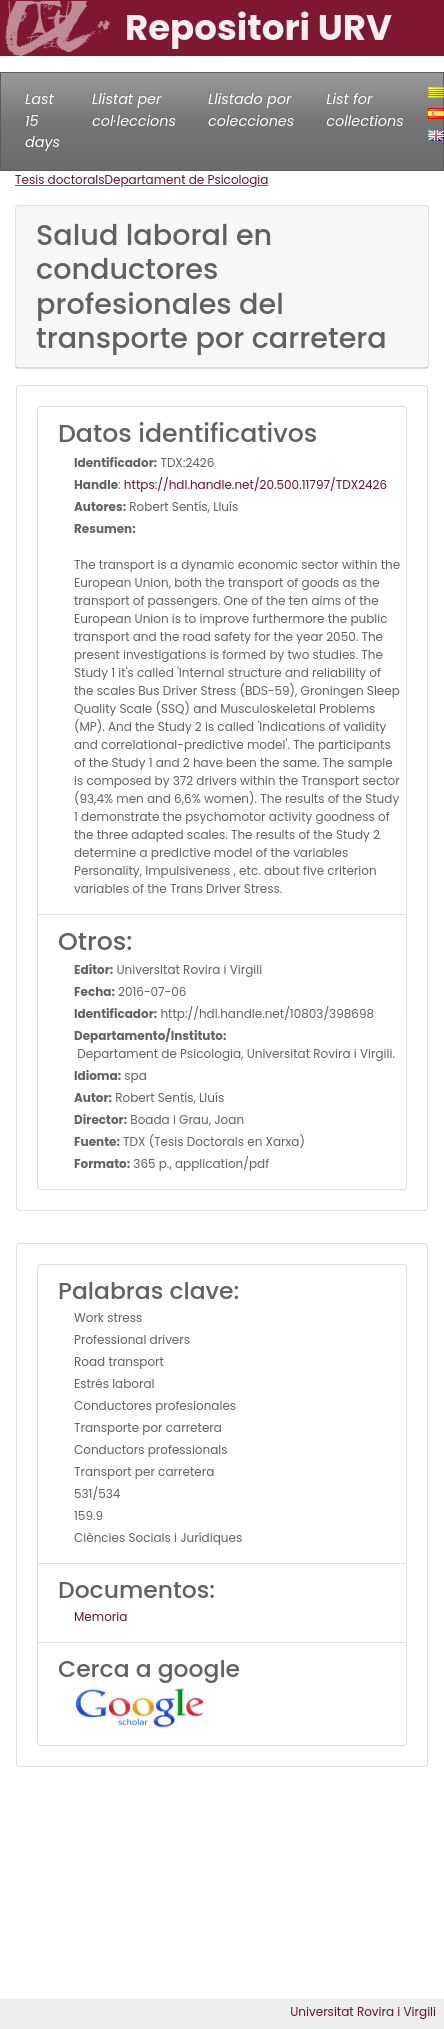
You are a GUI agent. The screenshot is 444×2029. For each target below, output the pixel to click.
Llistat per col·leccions (134, 110)
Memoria (100, 1616)
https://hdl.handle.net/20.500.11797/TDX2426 (255, 484)
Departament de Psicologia (187, 179)
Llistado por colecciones (251, 110)
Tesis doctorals (60, 179)
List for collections (364, 110)
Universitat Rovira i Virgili (363, 2011)
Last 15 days (42, 120)
